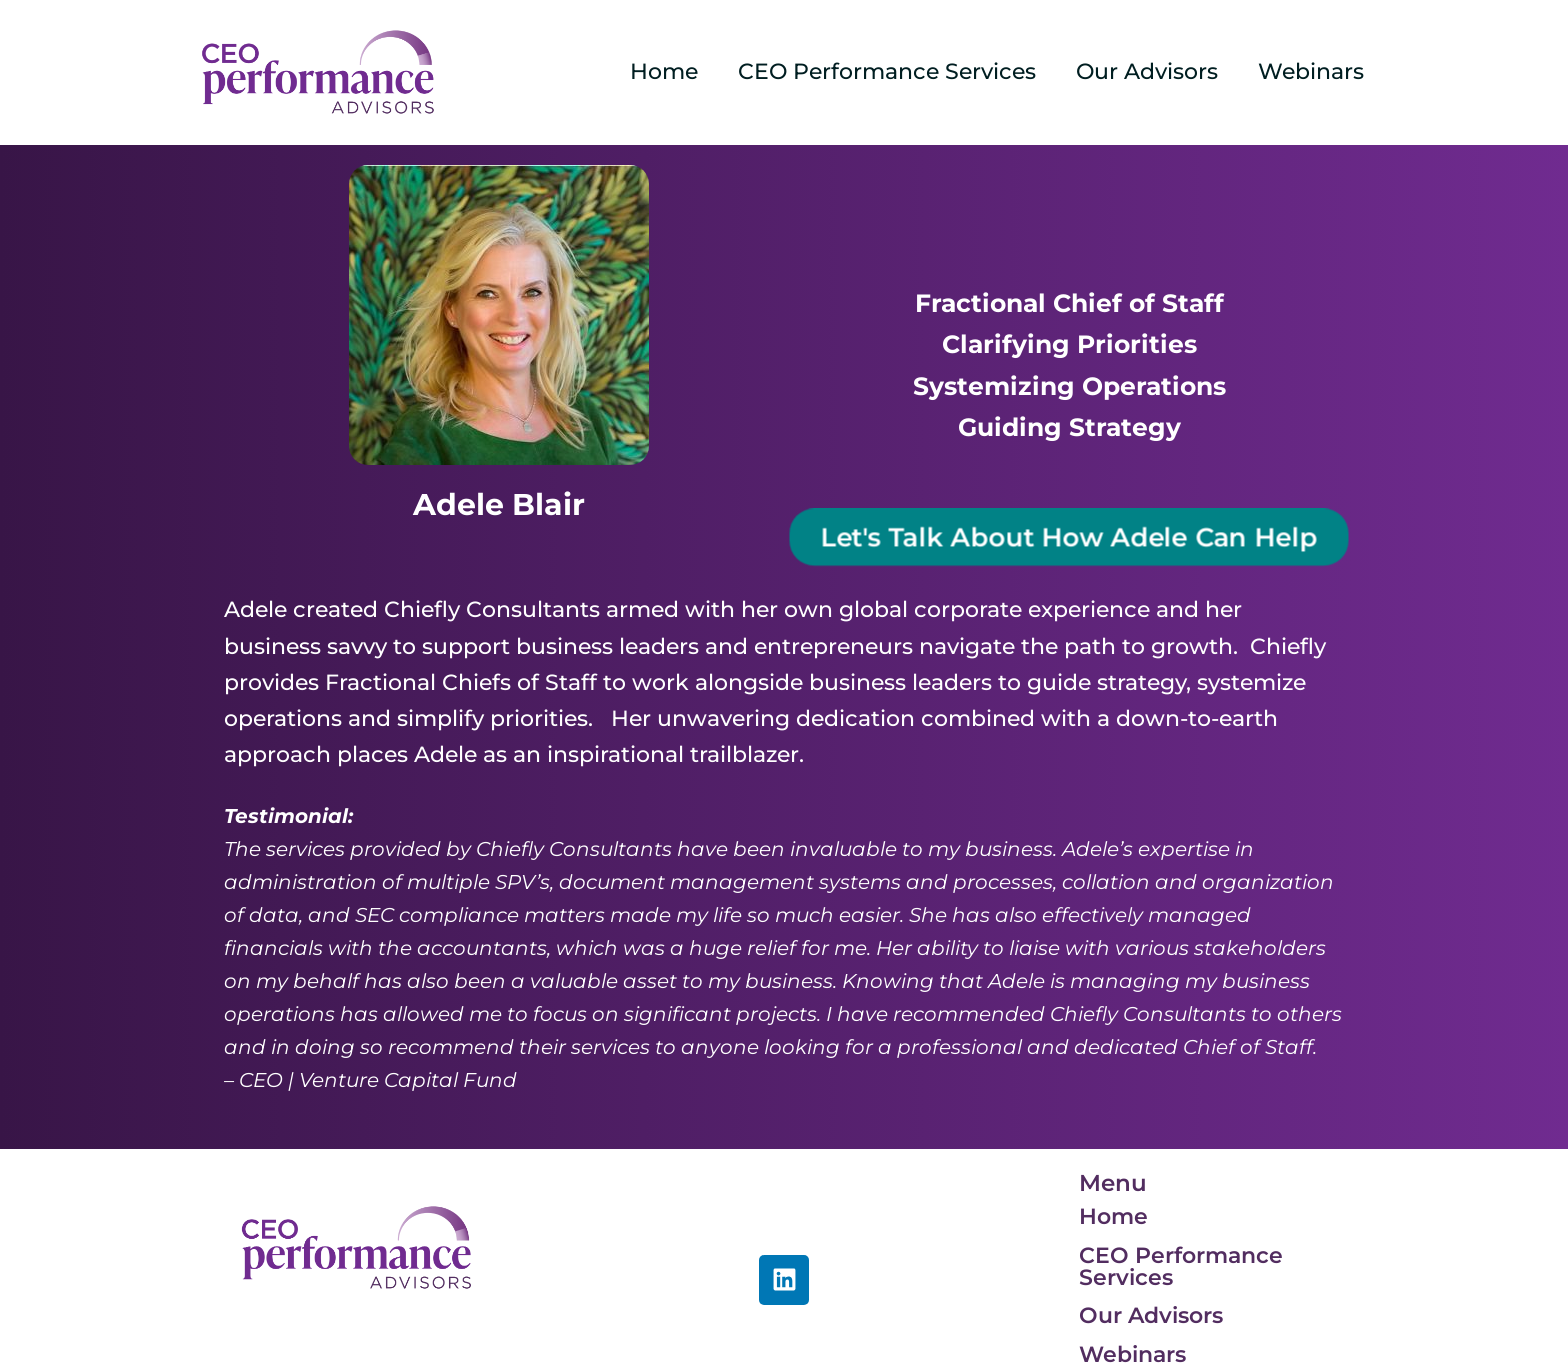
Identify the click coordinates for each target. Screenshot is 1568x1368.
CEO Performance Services (877, 71)
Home (650, 71)
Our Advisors (1141, 71)
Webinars (1309, 71)
